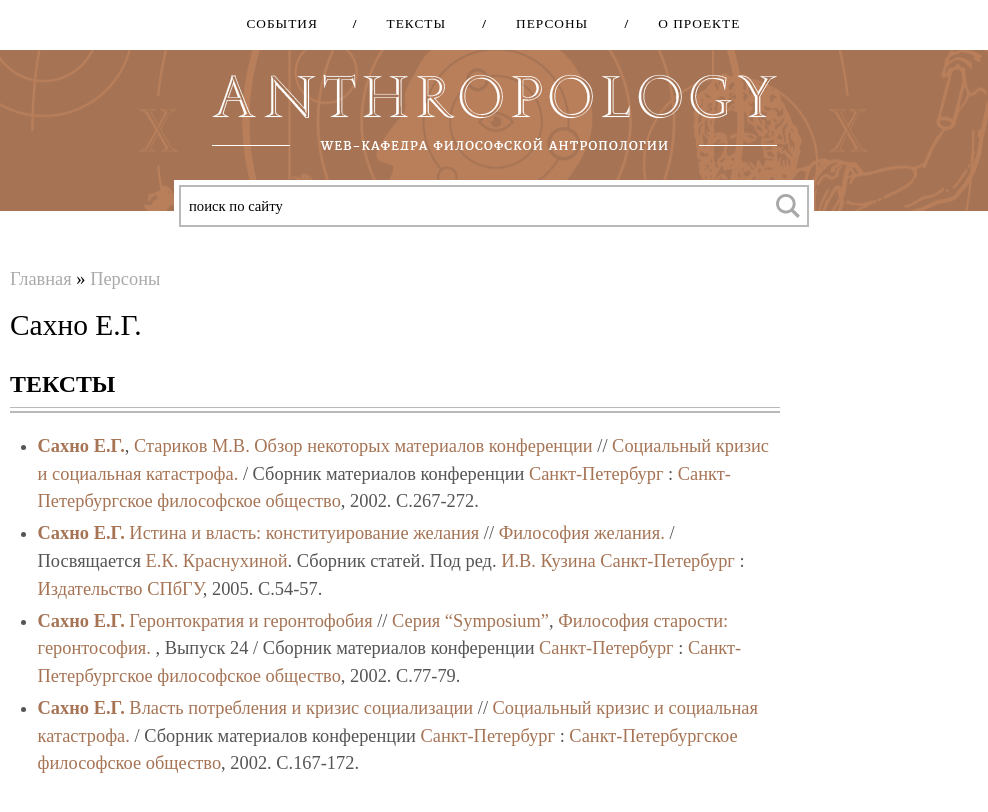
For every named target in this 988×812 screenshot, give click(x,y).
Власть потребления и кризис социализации (301, 708)
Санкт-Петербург (596, 474)
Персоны (545, 23)
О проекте (692, 23)
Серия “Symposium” (470, 621)
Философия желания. (582, 533)
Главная (41, 279)
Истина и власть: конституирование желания (304, 533)
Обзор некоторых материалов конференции (423, 446)
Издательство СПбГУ (120, 589)
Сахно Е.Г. (81, 446)
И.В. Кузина (548, 561)
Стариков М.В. (192, 446)
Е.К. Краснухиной (217, 561)
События (281, 23)
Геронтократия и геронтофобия (250, 621)
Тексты (410, 23)
